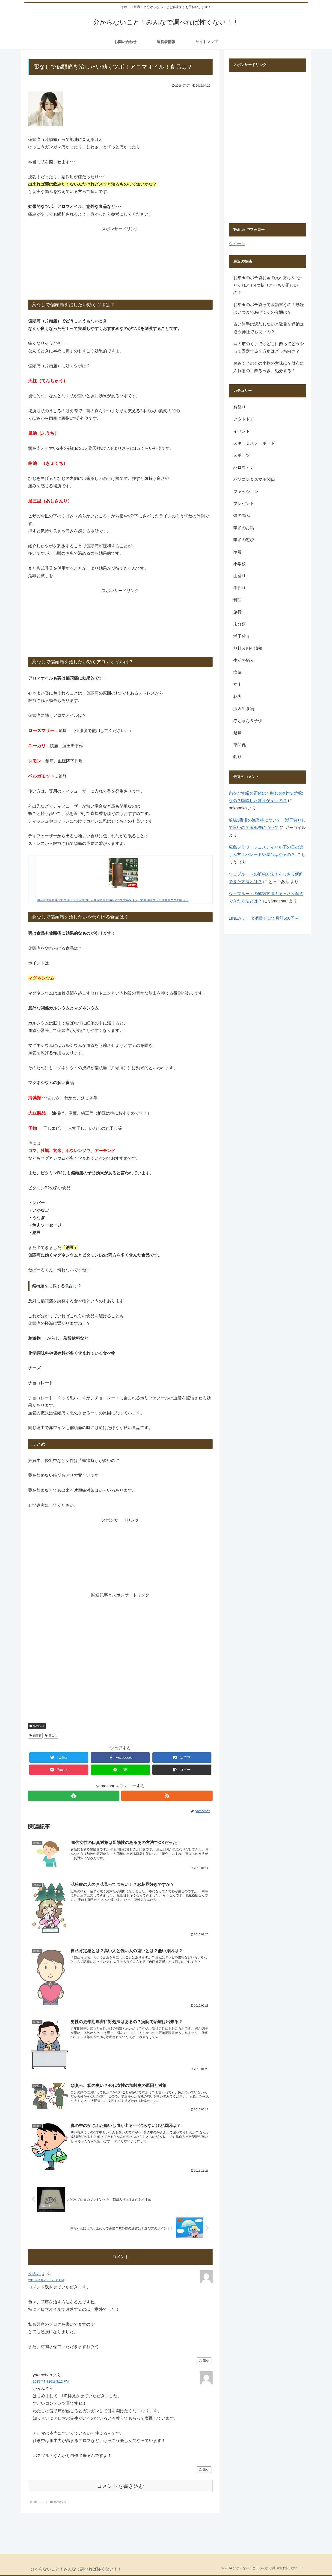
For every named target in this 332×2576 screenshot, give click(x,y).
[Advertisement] (120, 265)
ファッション (245, 491)
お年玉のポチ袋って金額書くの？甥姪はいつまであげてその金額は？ (268, 308)
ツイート (237, 244)
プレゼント (243, 503)
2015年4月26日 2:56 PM (46, 2280)
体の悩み (37, 1725)
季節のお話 (243, 527)
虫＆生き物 (243, 708)
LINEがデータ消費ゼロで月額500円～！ (266, 918)
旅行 (237, 612)
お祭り (239, 407)
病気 (237, 672)
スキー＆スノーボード (254, 443)
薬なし (51, 1735)
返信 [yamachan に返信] (204, 2469)
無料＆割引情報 (247, 648)
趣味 (237, 732)
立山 (237, 684)
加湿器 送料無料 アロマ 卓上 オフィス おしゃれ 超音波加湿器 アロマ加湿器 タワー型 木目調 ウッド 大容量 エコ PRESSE (112, 900)
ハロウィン (243, 467)
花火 (237, 696)
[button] (181, 1770)
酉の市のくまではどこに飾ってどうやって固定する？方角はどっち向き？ (268, 347)
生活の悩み (243, 660)
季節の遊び (243, 539)
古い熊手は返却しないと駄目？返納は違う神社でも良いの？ (268, 328)
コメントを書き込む (120, 2486)
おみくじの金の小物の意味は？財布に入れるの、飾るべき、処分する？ (268, 367)
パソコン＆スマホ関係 (254, 479)
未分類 (239, 624)
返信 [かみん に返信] (204, 2361)
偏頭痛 (35, 1735)
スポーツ (241, 455)
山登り (239, 576)
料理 (237, 600)
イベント (241, 431)
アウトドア (243, 419)
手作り (239, 588)
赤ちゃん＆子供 (247, 720)
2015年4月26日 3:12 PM (51, 2381)
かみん (34, 2273)
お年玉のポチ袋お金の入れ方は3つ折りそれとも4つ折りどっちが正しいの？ (267, 285)
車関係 (239, 745)
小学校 (239, 564)
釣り (237, 757)
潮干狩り (241, 636)
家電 (237, 551)
